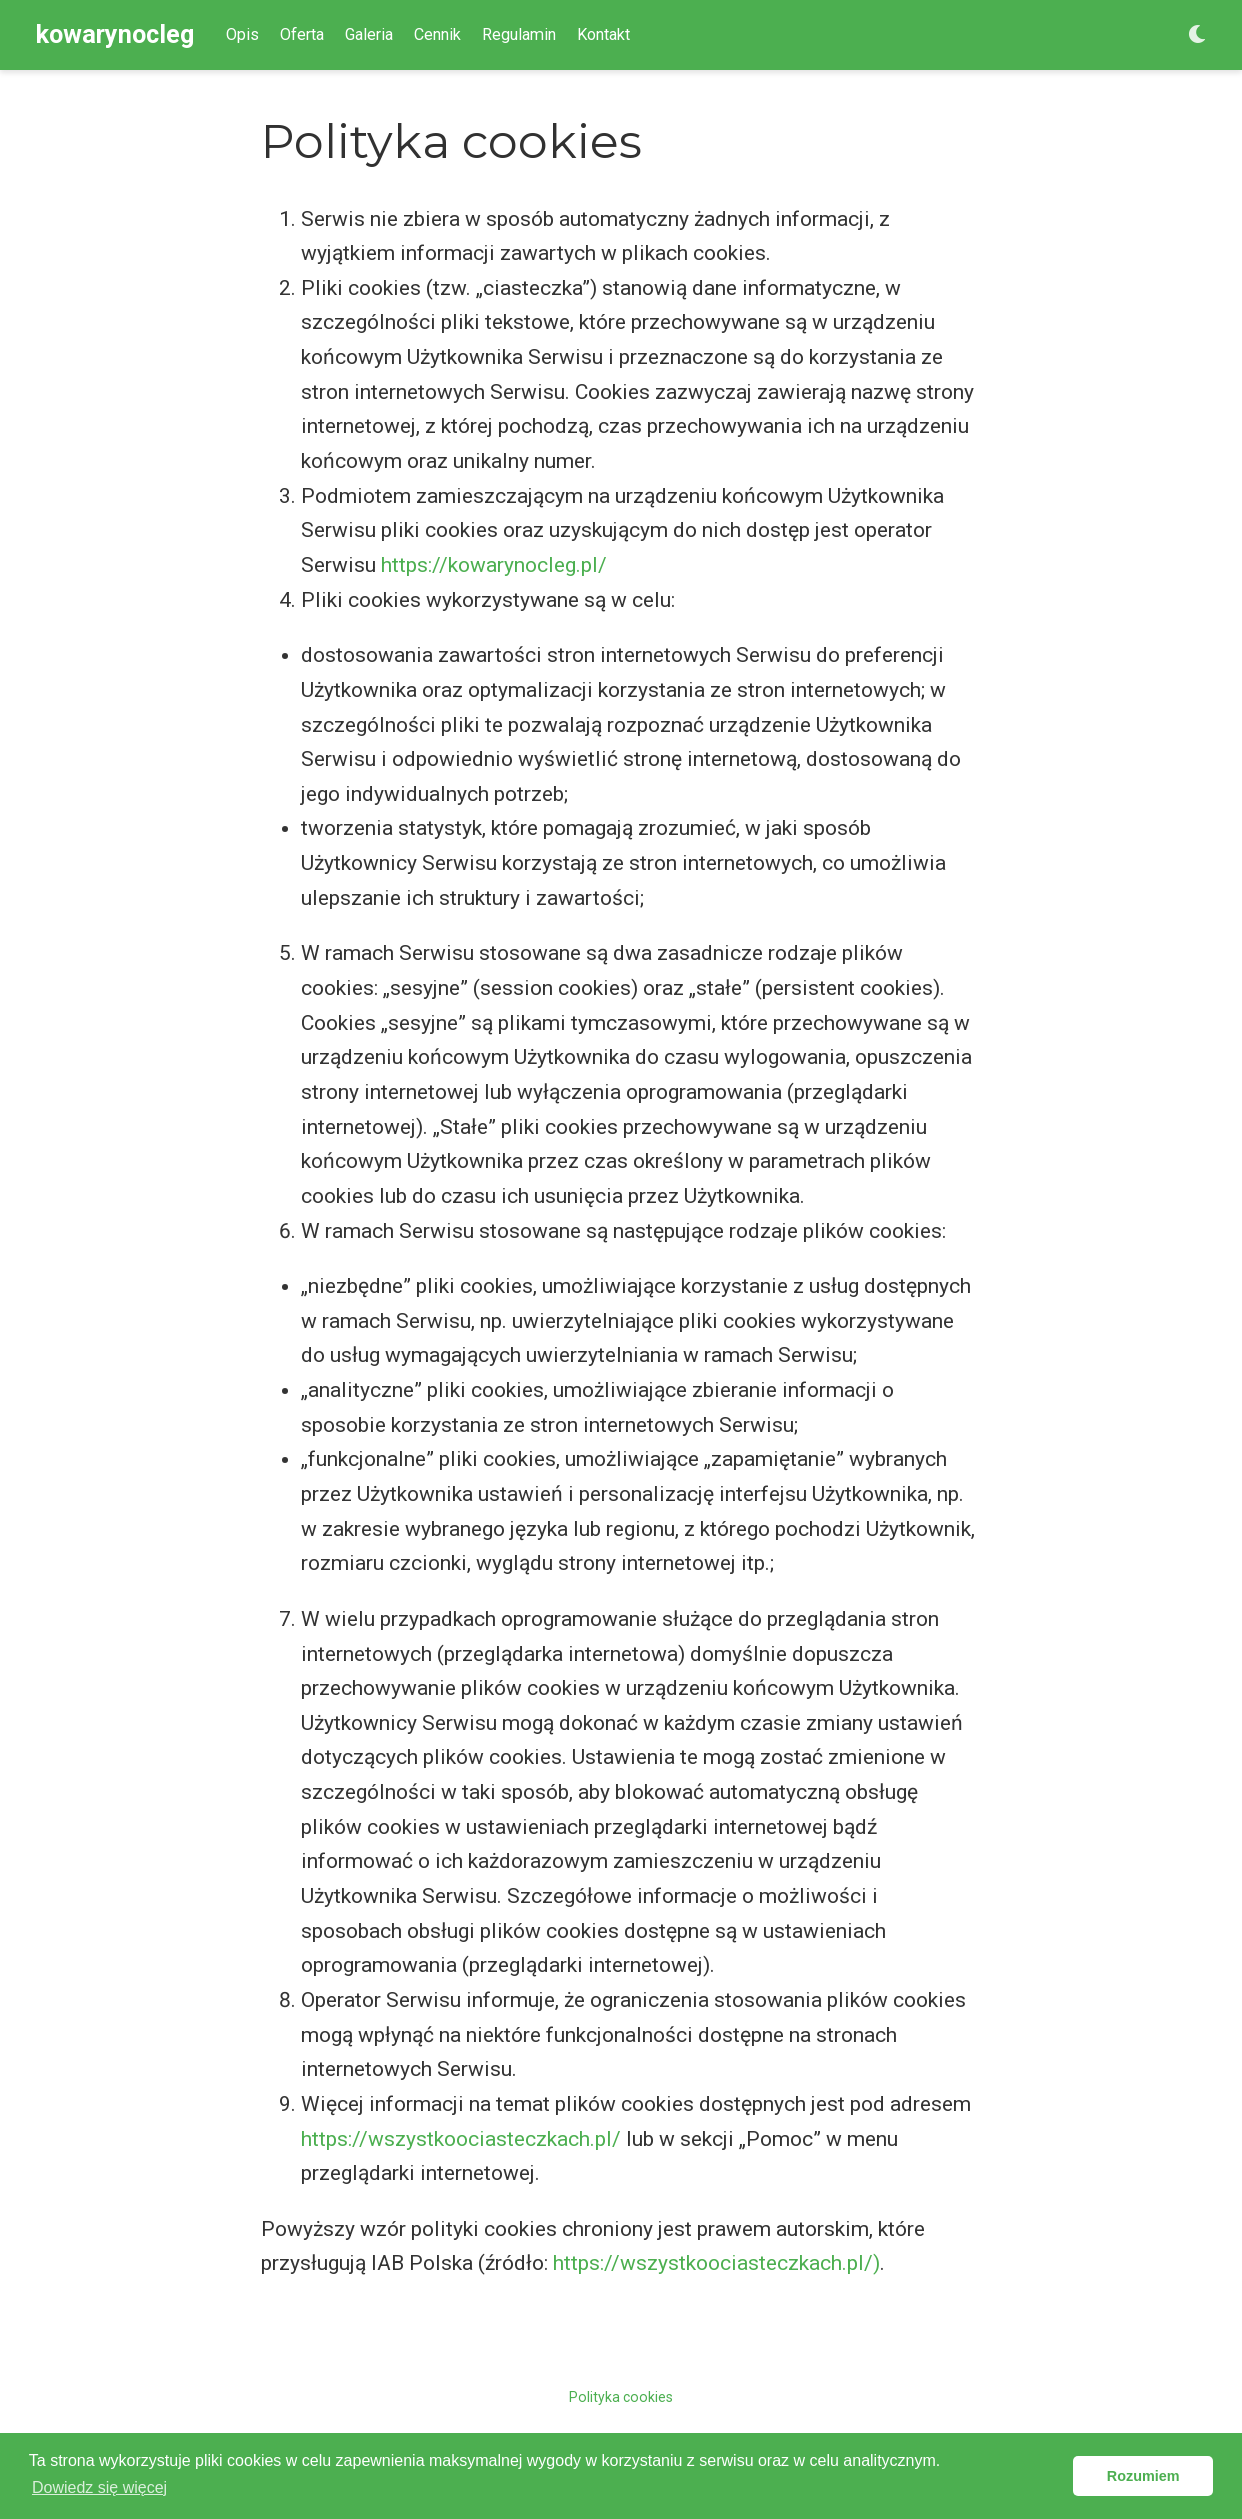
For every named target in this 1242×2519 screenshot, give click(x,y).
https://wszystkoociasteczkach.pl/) (716, 2263)
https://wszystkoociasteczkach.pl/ (461, 2139)
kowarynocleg (115, 34)
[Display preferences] (1197, 35)
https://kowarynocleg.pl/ (494, 565)
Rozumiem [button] (1143, 2476)
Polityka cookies (621, 2397)
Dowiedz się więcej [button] (99, 2487)
